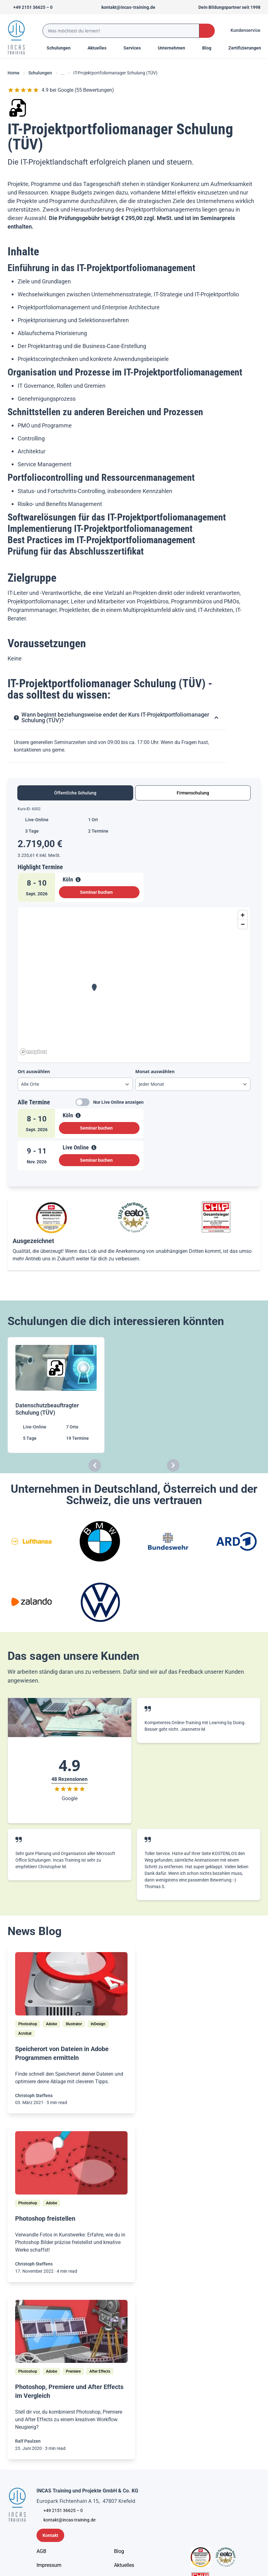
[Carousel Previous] (94, 1465)
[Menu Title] (100, 48)
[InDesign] (98, 2024)
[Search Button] (207, 31)
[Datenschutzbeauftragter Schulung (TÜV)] (57, 1395)
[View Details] (78, 879)
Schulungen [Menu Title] (62, 47)
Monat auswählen (155, 1071)
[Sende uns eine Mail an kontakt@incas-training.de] (125, 7)
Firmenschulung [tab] (193, 792)
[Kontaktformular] (50, 2535)
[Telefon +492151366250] (30, 7)
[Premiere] (73, 2371)
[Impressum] (49, 2565)
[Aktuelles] (124, 2565)
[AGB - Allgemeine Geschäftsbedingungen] (41, 2551)
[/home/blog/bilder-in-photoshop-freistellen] (71, 2163)
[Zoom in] (242, 915)
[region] (134, 982)
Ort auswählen (34, 1071)
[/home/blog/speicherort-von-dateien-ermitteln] (71, 1983)
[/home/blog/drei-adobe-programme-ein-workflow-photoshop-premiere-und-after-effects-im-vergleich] (71, 2331)
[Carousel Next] (173, 1465)
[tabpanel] (134, 991)
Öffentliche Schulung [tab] (75, 792)
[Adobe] (51, 2024)
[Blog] (119, 2551)
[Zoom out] (242, 924)
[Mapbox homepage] (33, 1051)
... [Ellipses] (63, 73)
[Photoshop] (27, 2024)
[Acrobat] (25, 2033)
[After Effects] (99, 2371)
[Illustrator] (74, 2024)
